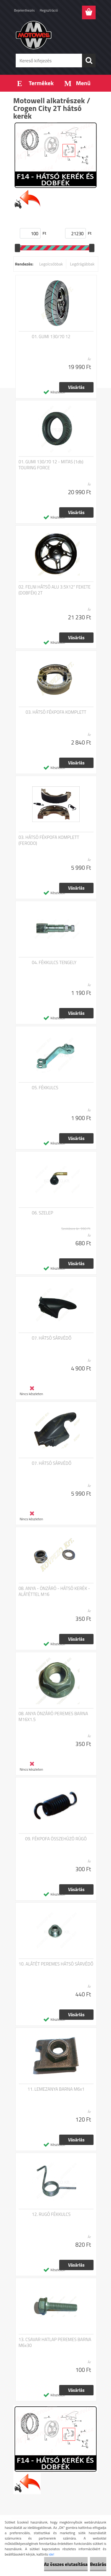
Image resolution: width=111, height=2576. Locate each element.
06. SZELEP (42, 1213)
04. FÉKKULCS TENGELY (54, 963)
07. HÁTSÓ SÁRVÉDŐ (52, 1338)
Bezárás (98, 2564)
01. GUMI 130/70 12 (51, 337)
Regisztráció (49, 10)
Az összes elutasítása (66, 2564)
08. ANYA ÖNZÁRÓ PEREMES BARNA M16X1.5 (53, 1717)
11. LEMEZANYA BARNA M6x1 (56, 2089)
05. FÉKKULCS (45, 1088)
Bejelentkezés (24, 10)
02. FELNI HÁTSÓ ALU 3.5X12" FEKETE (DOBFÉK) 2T (55, 590)
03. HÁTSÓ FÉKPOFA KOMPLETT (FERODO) (49, 840)
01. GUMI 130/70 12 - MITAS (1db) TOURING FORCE (51, 465)
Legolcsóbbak (51, 264)
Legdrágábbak (82, 264)
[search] (89, 60)
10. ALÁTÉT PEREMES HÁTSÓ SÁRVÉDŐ (56, 1964)
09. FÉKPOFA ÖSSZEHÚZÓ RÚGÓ (56, 1839)
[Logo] (55, 35)
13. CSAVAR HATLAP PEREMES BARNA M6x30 (55, 2342)
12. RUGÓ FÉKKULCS (51, 2214)
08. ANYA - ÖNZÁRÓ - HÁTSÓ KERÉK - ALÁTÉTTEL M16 (54, 1591)
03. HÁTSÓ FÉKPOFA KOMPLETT (56, 712)
